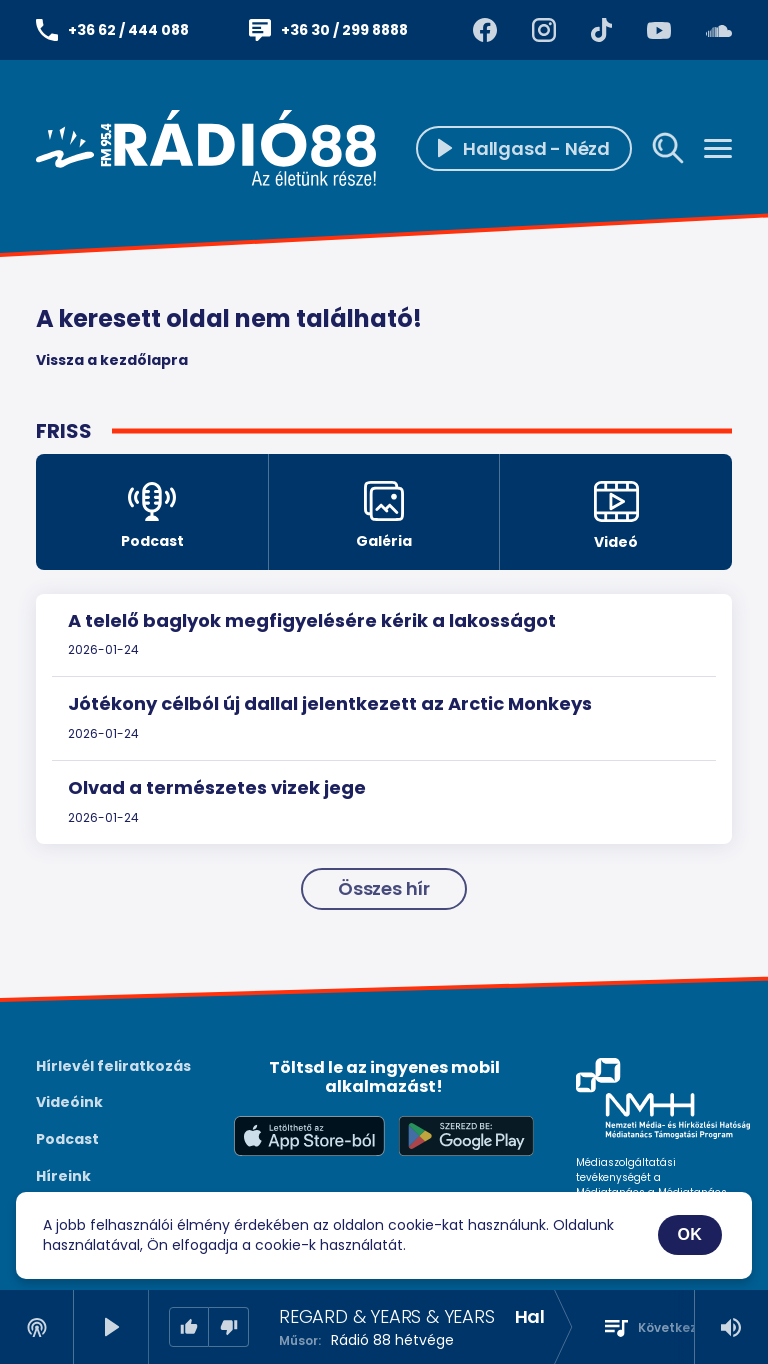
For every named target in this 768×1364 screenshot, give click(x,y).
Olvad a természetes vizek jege (217, 787)
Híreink (63, 1176)
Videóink (69, 1102)
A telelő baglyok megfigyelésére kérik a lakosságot (312, 620)
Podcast (67, 1139)
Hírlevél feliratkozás (113, 1066)
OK (690, 1234)
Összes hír (384, 888)
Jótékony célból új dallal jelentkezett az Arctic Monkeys (330, 703)
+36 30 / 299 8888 (344, 30)
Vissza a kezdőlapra (112, 360)
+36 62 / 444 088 (128, 30)
